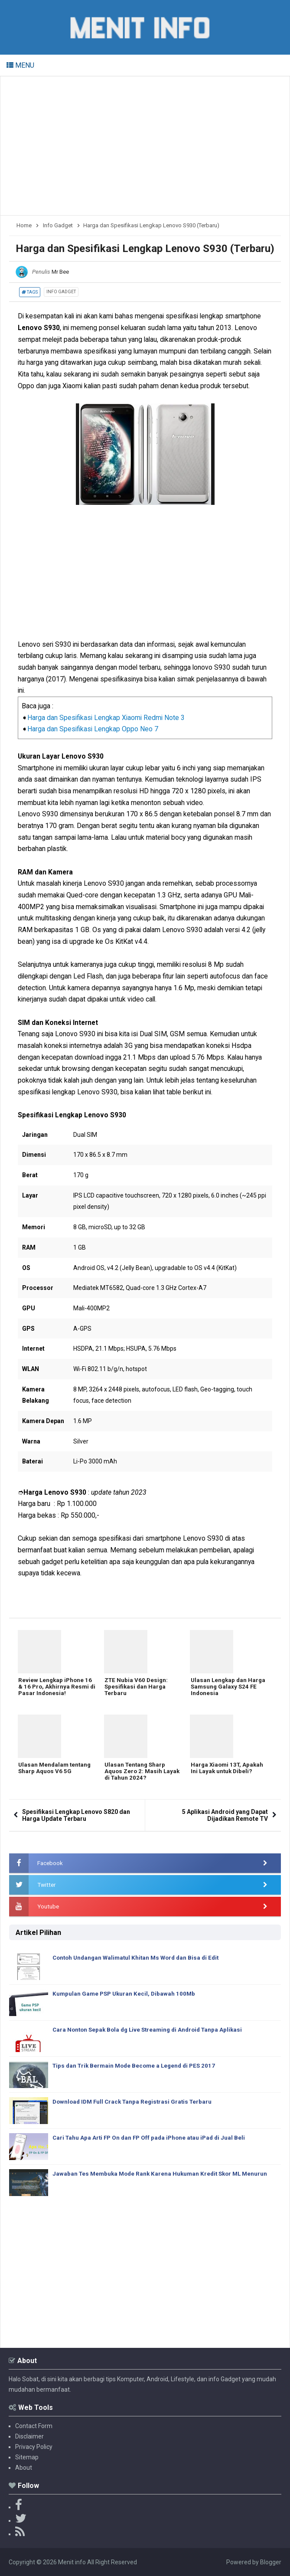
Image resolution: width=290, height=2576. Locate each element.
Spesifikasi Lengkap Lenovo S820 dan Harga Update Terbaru (76, 1815)
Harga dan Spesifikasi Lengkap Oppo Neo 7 (92, 729)
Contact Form (33, 2425)
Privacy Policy (33, 2446)
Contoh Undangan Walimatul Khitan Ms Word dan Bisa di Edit (139, 1957)
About (23, 2467)
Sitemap (27, 2457)
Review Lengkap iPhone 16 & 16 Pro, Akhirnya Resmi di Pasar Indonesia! (56, 1688)
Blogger (270, 2562)
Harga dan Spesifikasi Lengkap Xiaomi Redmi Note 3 (106, 718)
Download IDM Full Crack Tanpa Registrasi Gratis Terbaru (135, 2101)
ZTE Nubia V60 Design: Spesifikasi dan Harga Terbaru (136, 1688)
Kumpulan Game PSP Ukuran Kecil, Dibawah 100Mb (125, 1993)
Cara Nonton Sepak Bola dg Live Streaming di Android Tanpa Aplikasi (151, 2029)
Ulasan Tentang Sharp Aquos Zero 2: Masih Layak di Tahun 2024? (135, 1772)
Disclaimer (29, 2436)
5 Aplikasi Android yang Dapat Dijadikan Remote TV (225, 1815)
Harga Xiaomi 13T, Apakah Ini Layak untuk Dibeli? (227, 1769)
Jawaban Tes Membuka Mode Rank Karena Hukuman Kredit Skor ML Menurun (163, 2173)
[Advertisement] (145, 145)
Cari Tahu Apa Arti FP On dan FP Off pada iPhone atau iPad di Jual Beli (152, 2137)
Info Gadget (61, 291)
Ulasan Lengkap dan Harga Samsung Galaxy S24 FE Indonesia (228, 1688)
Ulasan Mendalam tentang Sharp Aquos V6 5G (55, 1769)
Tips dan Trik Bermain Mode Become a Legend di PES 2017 (137, 2065)
